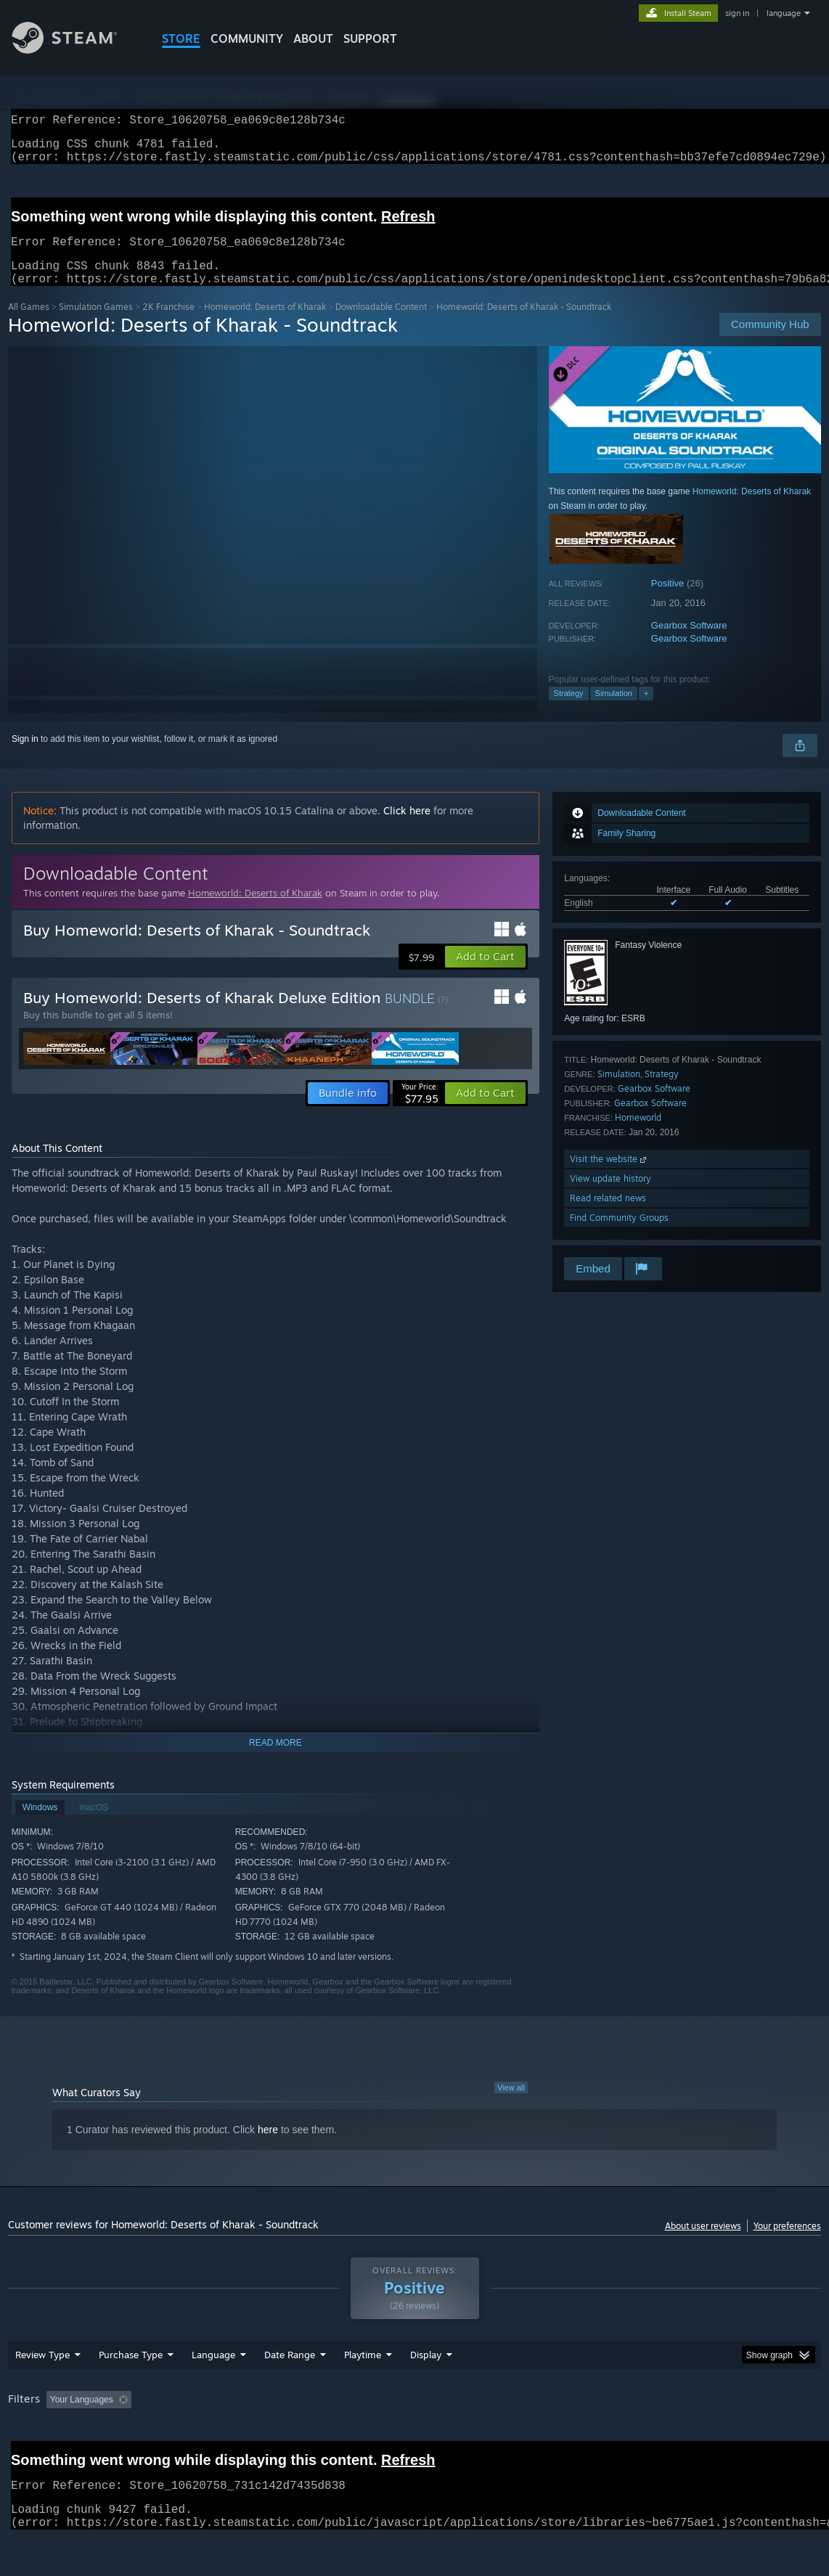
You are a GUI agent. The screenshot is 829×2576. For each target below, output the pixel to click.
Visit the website (609, 1176)
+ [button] (646, 710)
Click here (406, 828)
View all (511, 2105)
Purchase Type (131, 2392)
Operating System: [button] (566, 2437)
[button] (485, 974)
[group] (414, 2438)
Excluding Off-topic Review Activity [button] (228, 2437)
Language (213, 2392)
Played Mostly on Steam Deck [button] (444, 2437)
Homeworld (638, 1134)
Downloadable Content (381, 324)
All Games (28, 324)
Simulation (613, 710)
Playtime (362, 2392)
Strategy (569, 710)
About (313, 38)
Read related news (608, 1215)
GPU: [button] (689, 2437)
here (268, 2147)
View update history (610, 1195)
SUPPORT (370, 38)
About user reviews (703, 2243)
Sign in (25, 756)
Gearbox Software (689, 642)
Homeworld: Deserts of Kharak (265, 324)
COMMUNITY (247, 38)
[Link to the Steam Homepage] (75, 50)
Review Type (42, 2392)
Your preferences (787, 2243)
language (784, 13)
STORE (181, 38)
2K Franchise (168, 324)
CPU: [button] (640, 2437)
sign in (737, 13)
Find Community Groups (619, 1235)
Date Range (289, 2392)
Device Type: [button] (753, 2437)
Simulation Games (96, 324)
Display (425, 2392)
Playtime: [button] (340, 2437)
